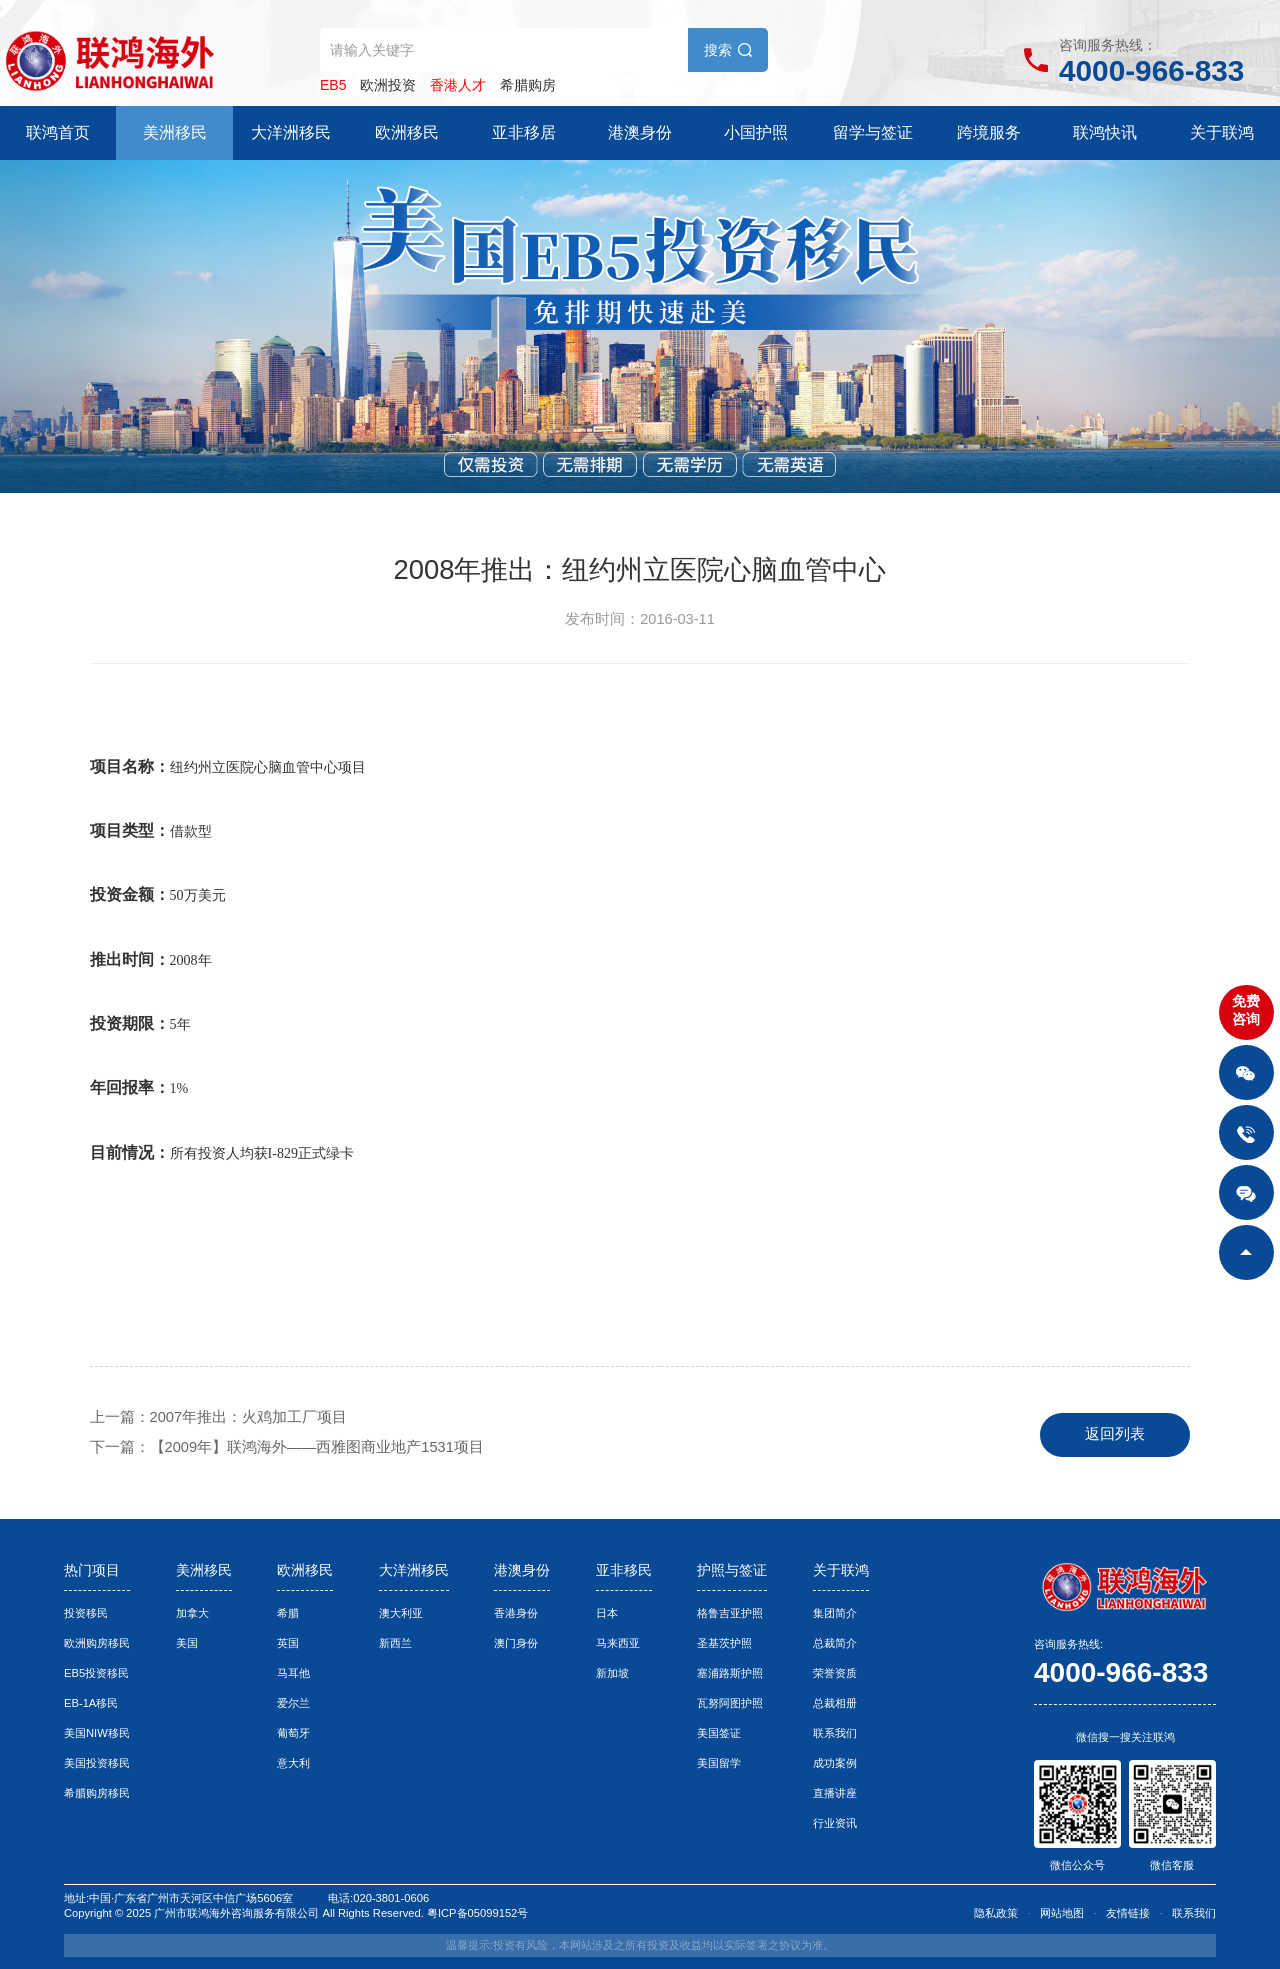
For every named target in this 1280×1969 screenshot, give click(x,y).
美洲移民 (175, 132)
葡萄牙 (293, 1733)
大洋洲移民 (291, 132)
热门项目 (92, 1570)
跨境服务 (989, 132)
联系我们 (835, 1733)
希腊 (288, 1613)
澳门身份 (516, 1643)
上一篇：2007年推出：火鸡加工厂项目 (219, 1417)
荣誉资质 (835, 1673)
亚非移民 (624, 1570)
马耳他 (293, 1673)
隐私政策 (996, 1913)
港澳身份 (640, 132)
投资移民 (86, 1613)
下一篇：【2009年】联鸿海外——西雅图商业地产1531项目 (287, 1447)
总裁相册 (835, 1703)
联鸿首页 (58, 132)
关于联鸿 (1222, 132)
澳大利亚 (401, 1613)
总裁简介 (835, 1643)
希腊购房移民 (97, 1793)
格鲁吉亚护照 (730, 1613)
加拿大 (192, 1613)
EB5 (333, 85)
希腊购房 (528, 85)
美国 (187, 1643)
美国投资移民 (97, 1763)
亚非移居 (524, 132)
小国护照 (756, 132)
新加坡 (612, 1673)
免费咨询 (1246, 1010)
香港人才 (458, 85)
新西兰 (395, 1643)
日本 (607, 1613)
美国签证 (719, 1733)
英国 (288, 1643)
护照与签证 (732, 1570)
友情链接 (1128, 1913)
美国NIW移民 (97, 1733)
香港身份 (516, 1613)
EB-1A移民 (91, 1703)
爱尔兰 (293, 1703)
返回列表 (1115, 1434)
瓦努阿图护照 (730, 1703)
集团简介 (835, 1613)
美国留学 (719, 1763)
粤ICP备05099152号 (477, 1913)
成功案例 (835, 1763)
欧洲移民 (407, 132)
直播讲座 (835, 1793)
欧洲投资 (388, 85)
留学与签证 (873, 132)
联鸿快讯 (1105, 132)
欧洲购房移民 (97, 1643)
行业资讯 (835, 1823)
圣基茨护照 (724, 1643)
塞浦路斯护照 (730, 1673)
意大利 (293, 1763)
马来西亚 (618, 1643)
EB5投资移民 (96, 1673)
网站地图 (1062, 1913)
